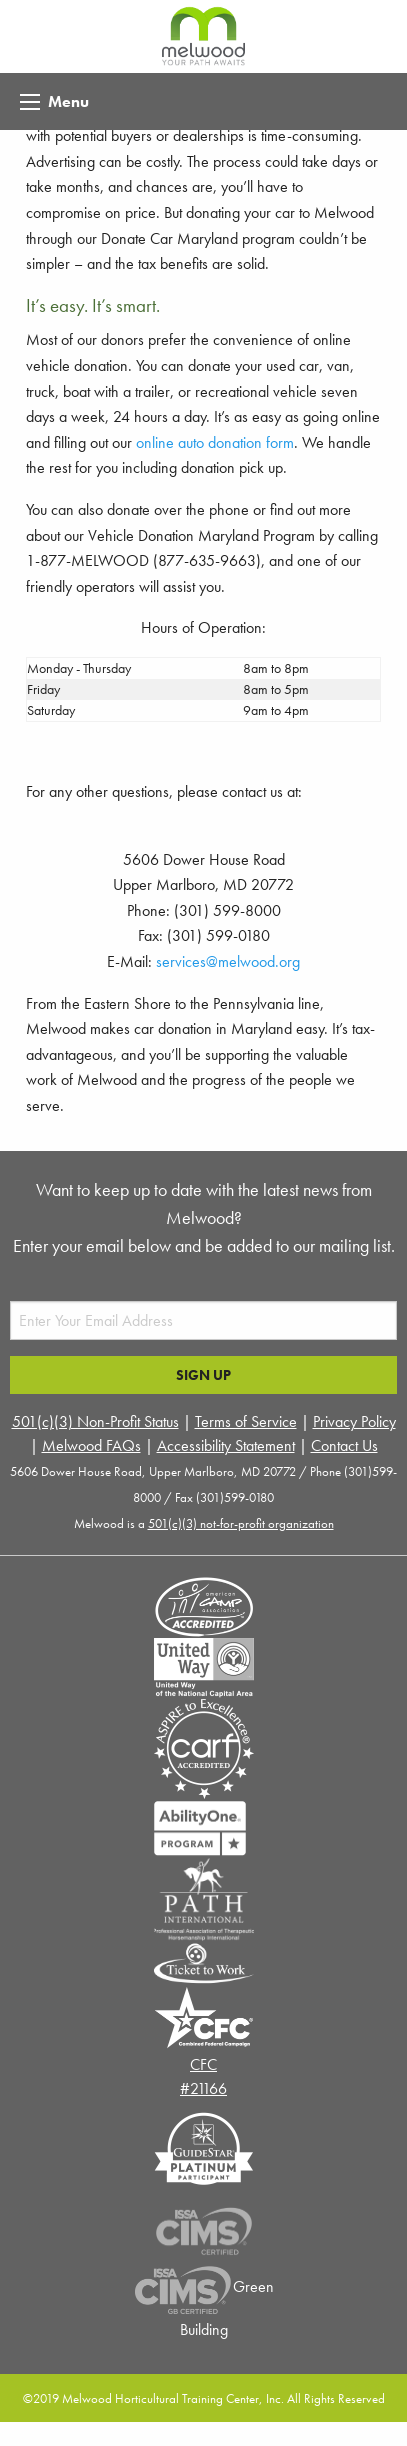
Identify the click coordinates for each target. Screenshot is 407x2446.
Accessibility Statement (226, 1445)
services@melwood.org (228, 961)
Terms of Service (246, 1421)
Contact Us (344, 1445)
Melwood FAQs (91, 1445)
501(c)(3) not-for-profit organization (241, 1523)
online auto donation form (215, 442)
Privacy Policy (354, 1421)
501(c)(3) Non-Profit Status (95, 1421)
